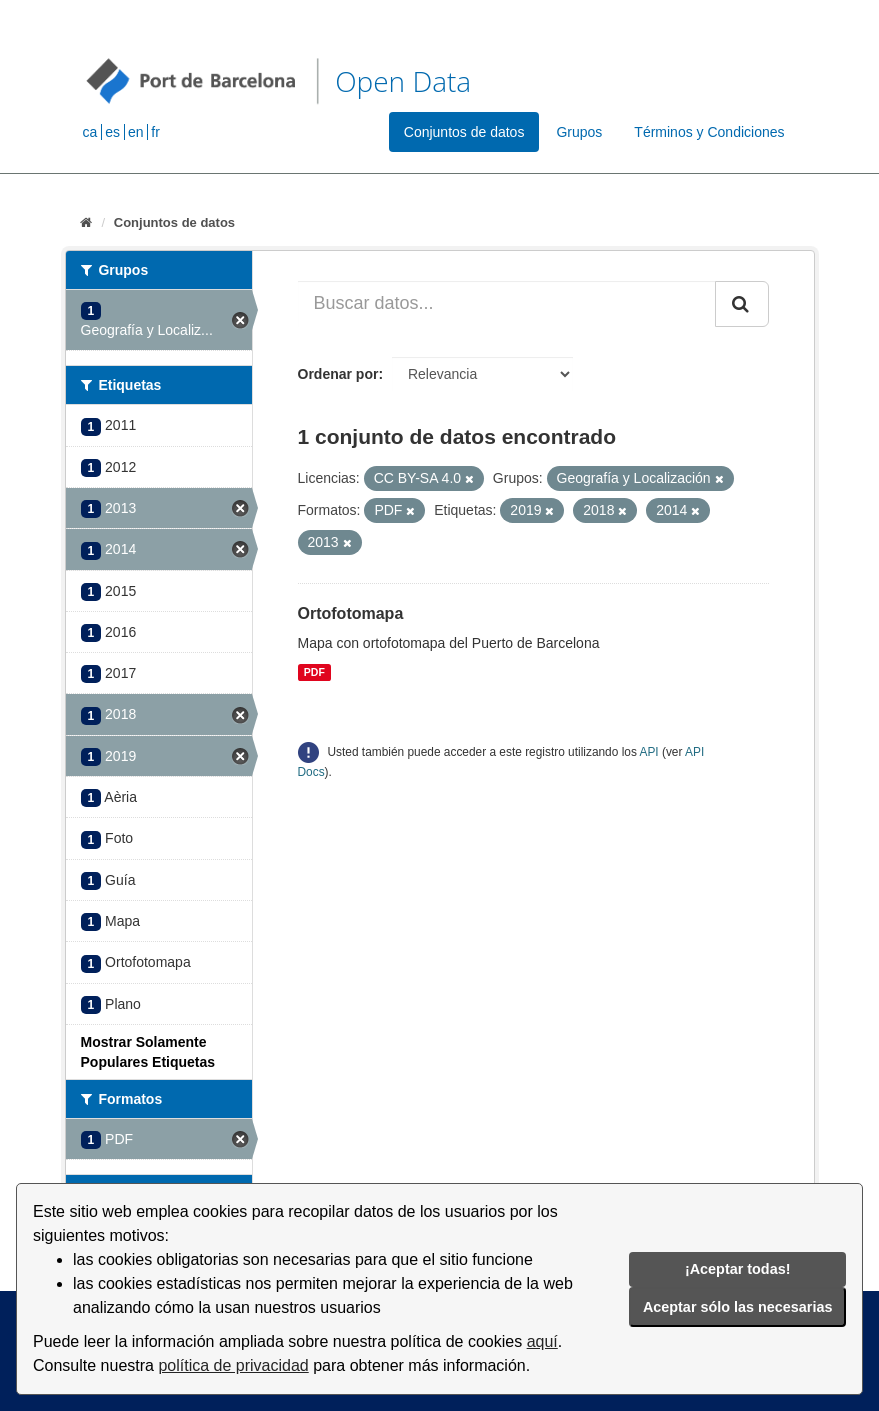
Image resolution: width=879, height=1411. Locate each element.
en (136, 132)
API (648, 752)
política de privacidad (233, 1365)
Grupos (579, 132)
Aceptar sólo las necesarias (738, 1307)
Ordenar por (338, 374)
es (112, 132)
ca (90, 132)
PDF (314, 672)
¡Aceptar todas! (738, 1269)
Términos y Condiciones (709, 132)
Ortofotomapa (351, 613)
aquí (542, 1341)
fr (155, 132)
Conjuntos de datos (464, 132)
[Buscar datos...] (507, 304)
